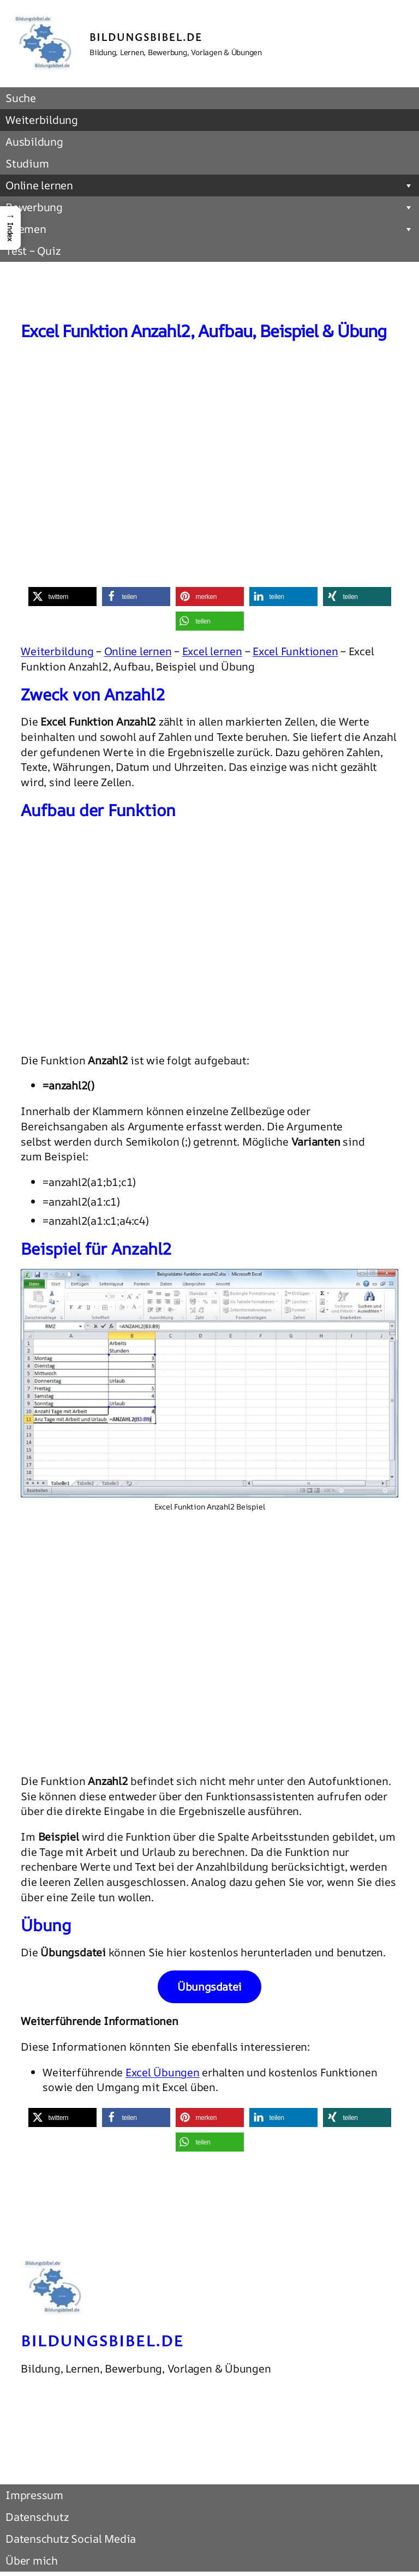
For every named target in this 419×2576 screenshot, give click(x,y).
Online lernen (209, 185)
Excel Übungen (162, 2072)
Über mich (31, 2560)
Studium (27, 163)
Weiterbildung (41, 119)
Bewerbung (209, 207)
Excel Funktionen (295, 651)
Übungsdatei (209, 1986)
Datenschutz (36, 2516)
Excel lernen (212, 651)
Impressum (34, 2495)
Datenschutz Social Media (70, 2538)
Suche (20, 98)
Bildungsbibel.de (145, 36)
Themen (209, 229)
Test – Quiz (32, 250)
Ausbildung (34, 141)
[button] (62, 596)
